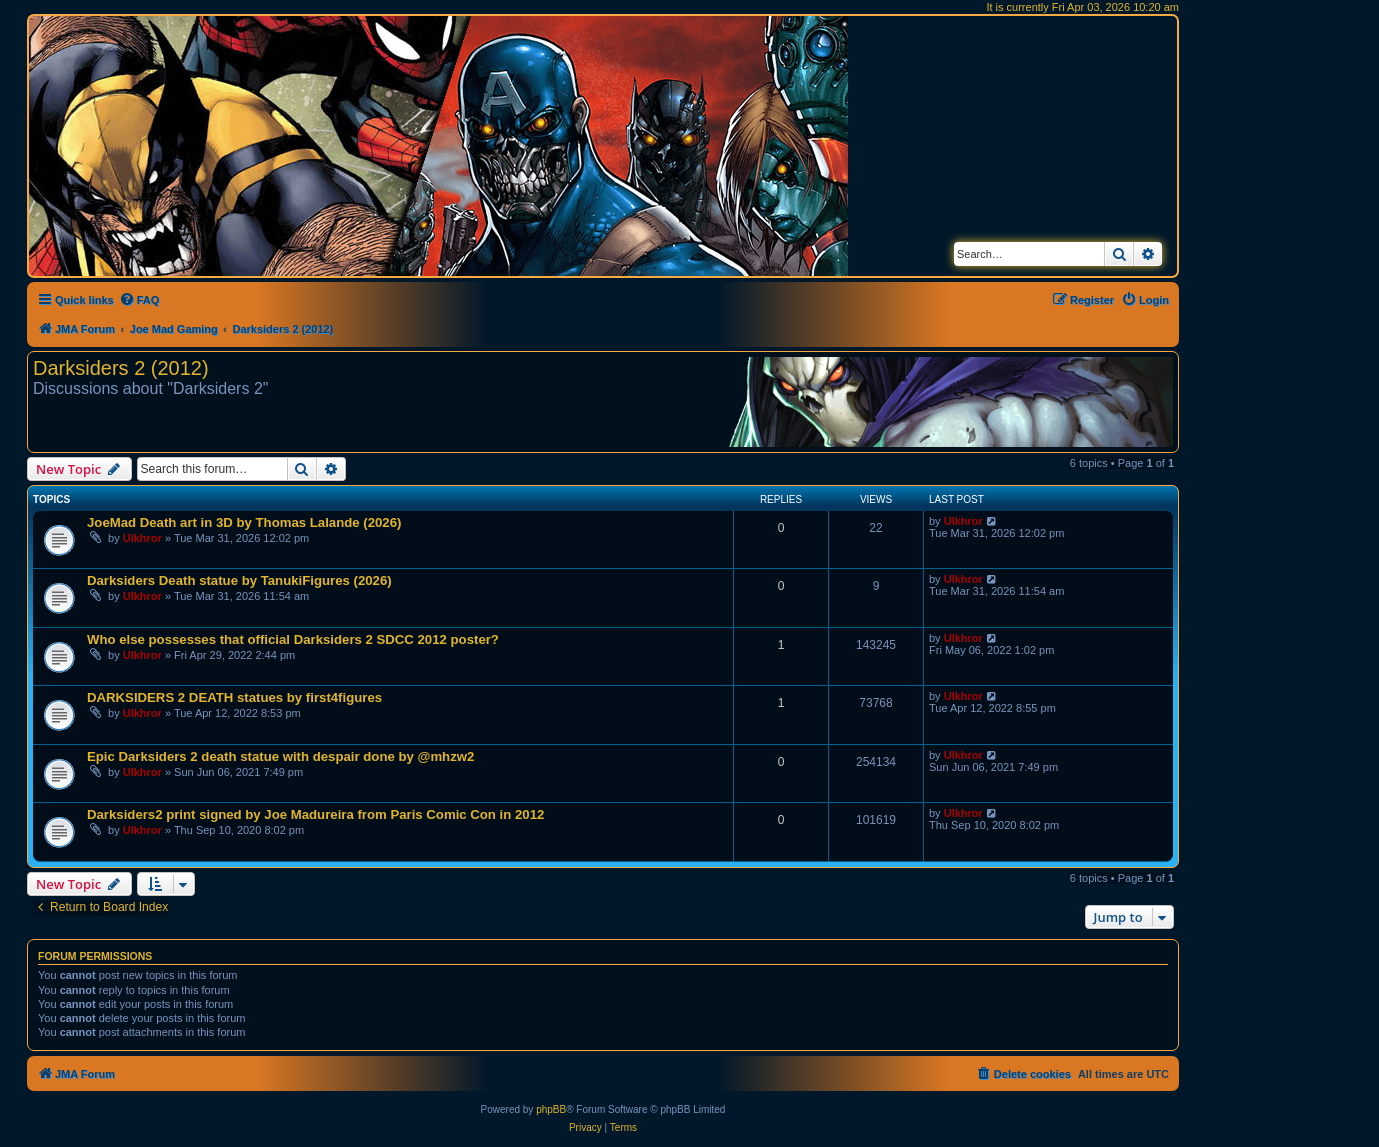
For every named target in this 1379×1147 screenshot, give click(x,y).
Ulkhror (142, 538)
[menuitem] (139, 300)
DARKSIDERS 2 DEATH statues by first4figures (234, 697)
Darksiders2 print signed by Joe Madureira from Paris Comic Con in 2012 (315, 814)
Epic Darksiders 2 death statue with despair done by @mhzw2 (280, 756)
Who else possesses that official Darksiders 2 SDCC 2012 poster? (293, 639)
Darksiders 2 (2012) (121, 368)
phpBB (551, 1109)
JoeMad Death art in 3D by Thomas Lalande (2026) (244, 522)
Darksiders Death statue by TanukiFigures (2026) (239, 580)
